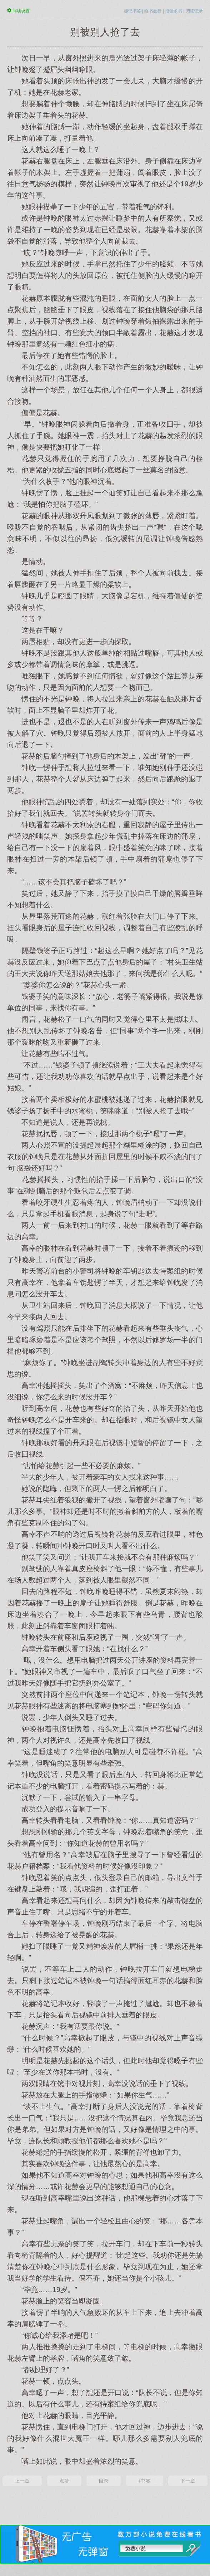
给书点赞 (152, 11)
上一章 (22, 2481)
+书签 (144, 2481)
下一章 (187, 2481)
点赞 (64, 2481)
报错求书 (173, 11)
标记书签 (132, 11)
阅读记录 (194, 11)
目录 (104, 2481)
